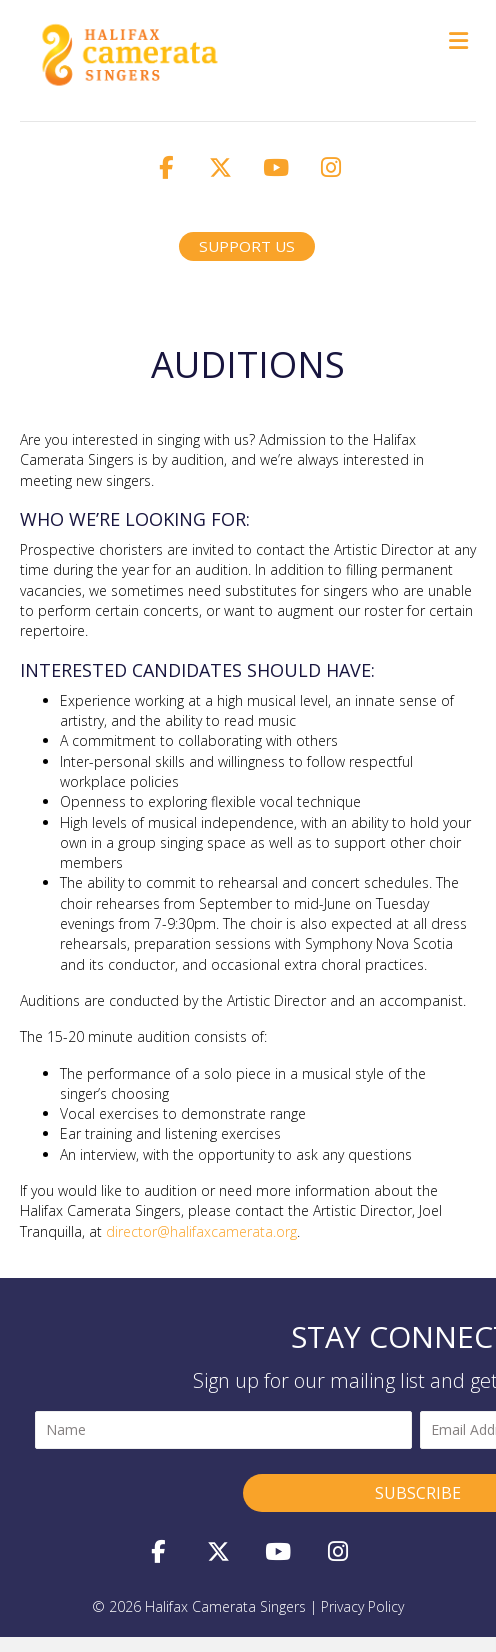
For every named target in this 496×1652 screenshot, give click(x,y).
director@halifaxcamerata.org (201, 1231)
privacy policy (362, 1606)
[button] (166, 167)
